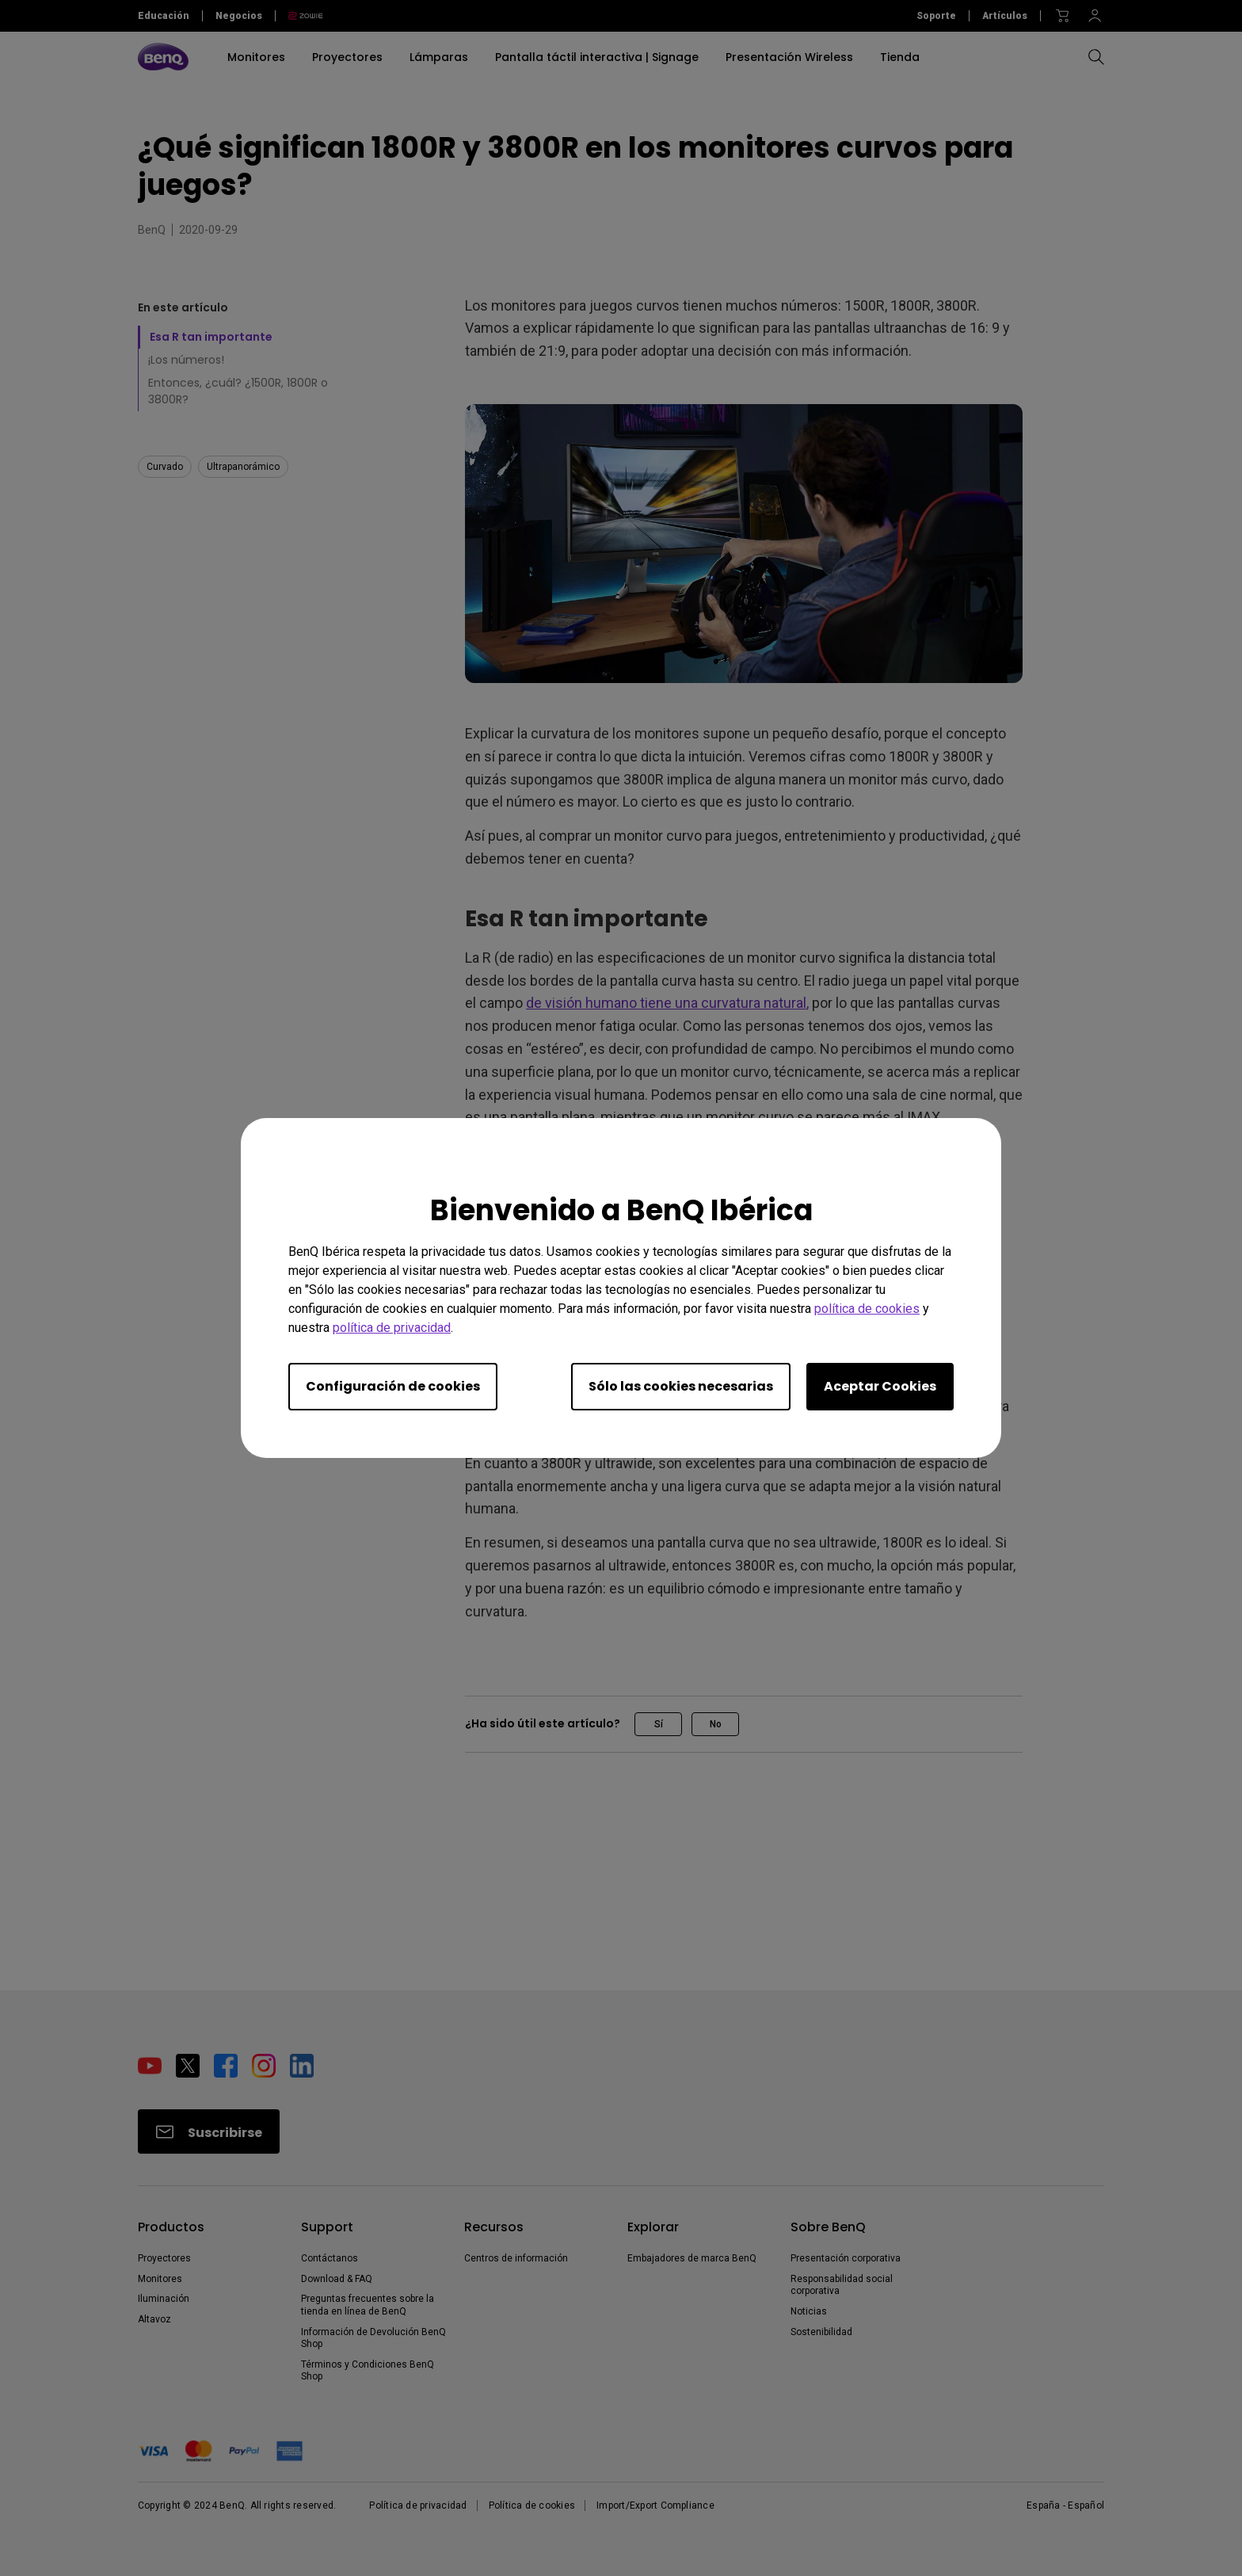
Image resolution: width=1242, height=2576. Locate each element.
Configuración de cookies (393, 1386)
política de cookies (867, 1308)
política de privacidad (392, 1327)
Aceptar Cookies (880, 1386)
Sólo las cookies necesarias (681, 1386)
